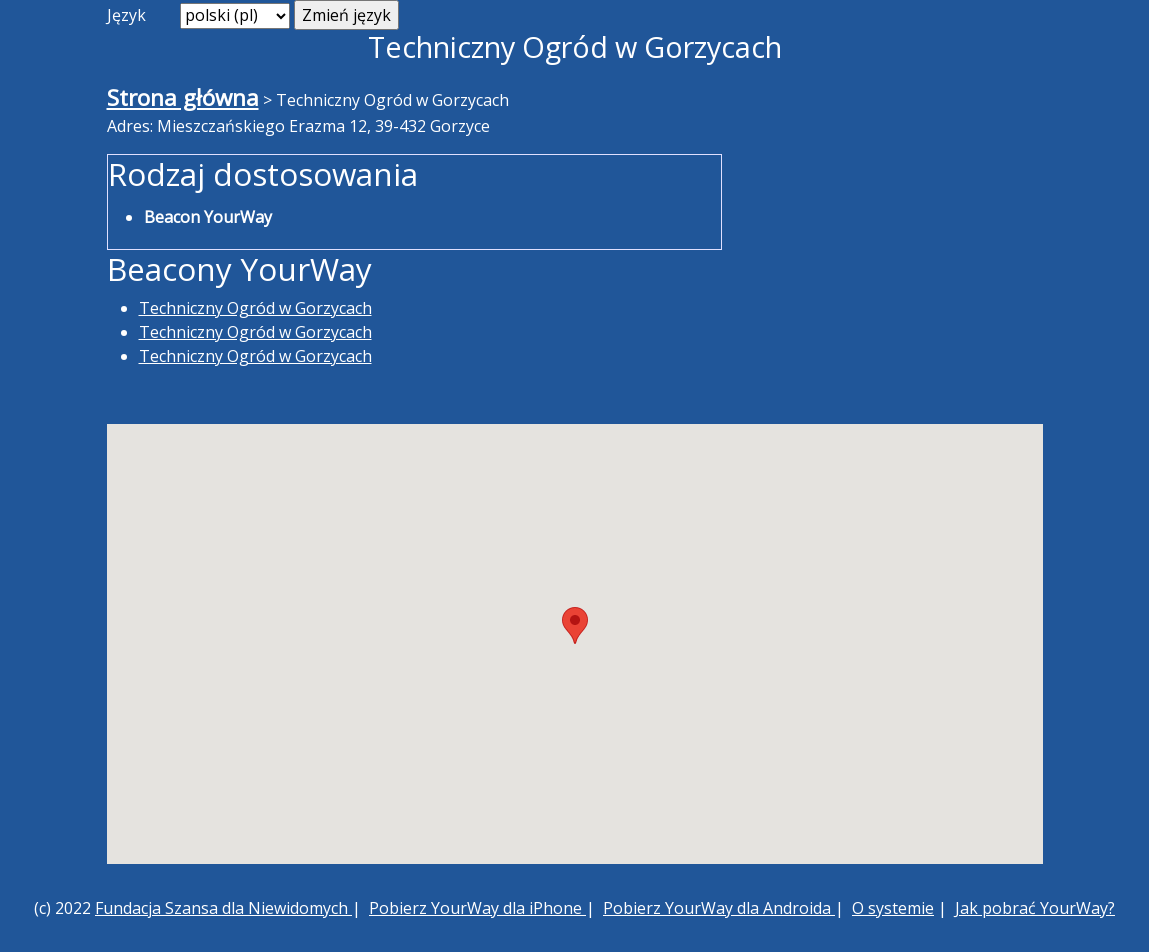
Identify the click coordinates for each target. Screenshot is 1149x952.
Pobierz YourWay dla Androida (719, 908)
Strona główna (183, 97)
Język (126, 15)
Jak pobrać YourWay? (1035, 908)
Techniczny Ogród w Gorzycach (255, 308)
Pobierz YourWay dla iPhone (477, 908)
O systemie (893, 908)
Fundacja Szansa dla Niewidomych (223, 908)
